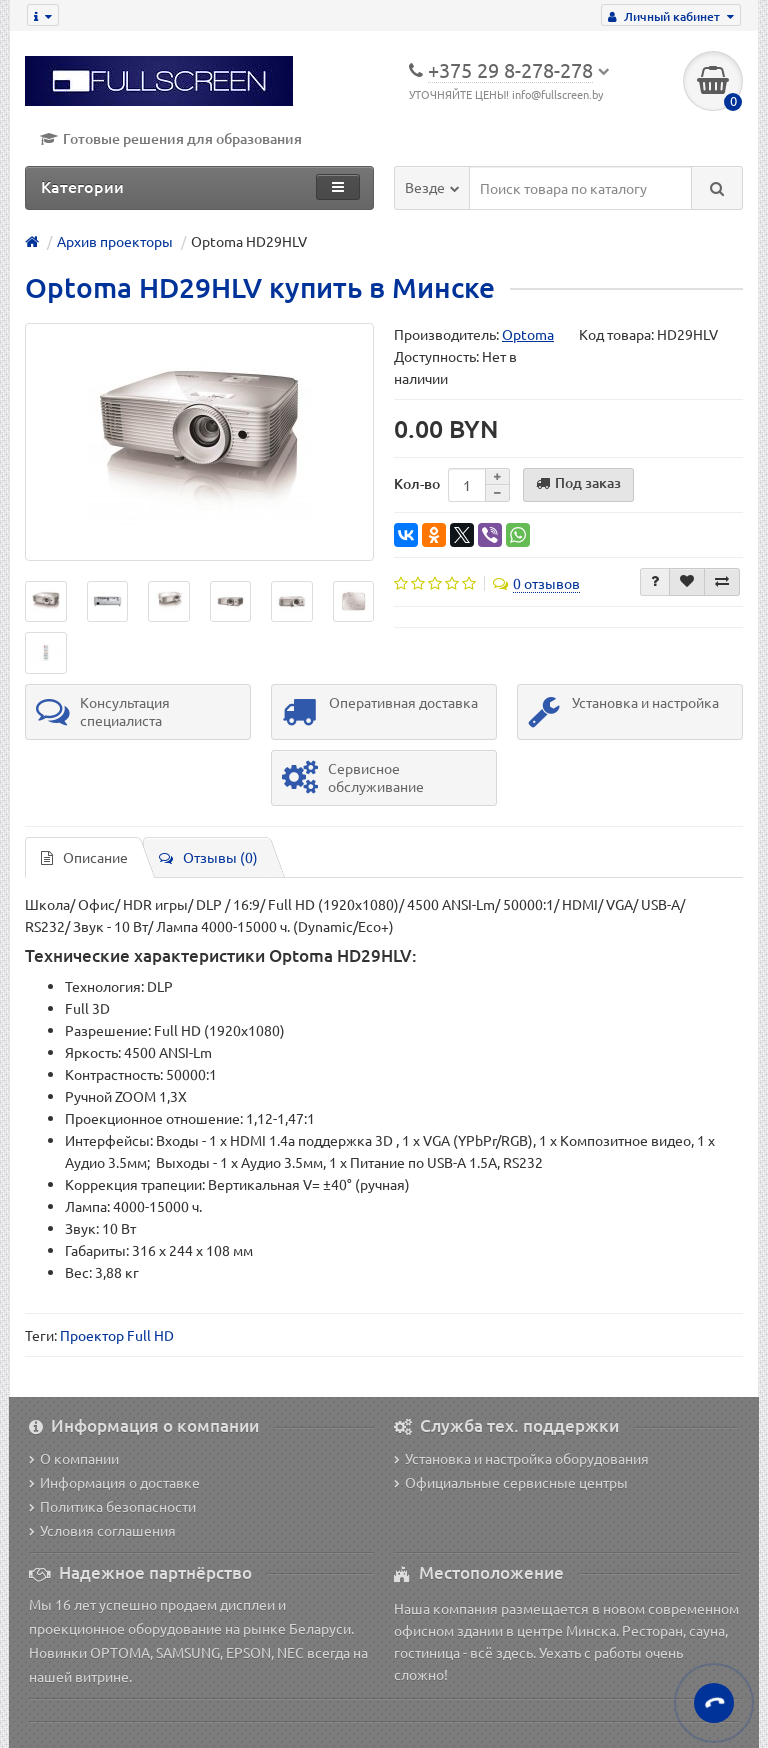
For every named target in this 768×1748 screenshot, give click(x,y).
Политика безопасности (112, 1506)
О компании (74, 1458)
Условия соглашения (102, 1530)
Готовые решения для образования (171, 138)
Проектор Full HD (117, 1335)
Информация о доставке (114, 1482)
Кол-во (417, 483)
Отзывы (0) (208, 857)
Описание (84, 857)
